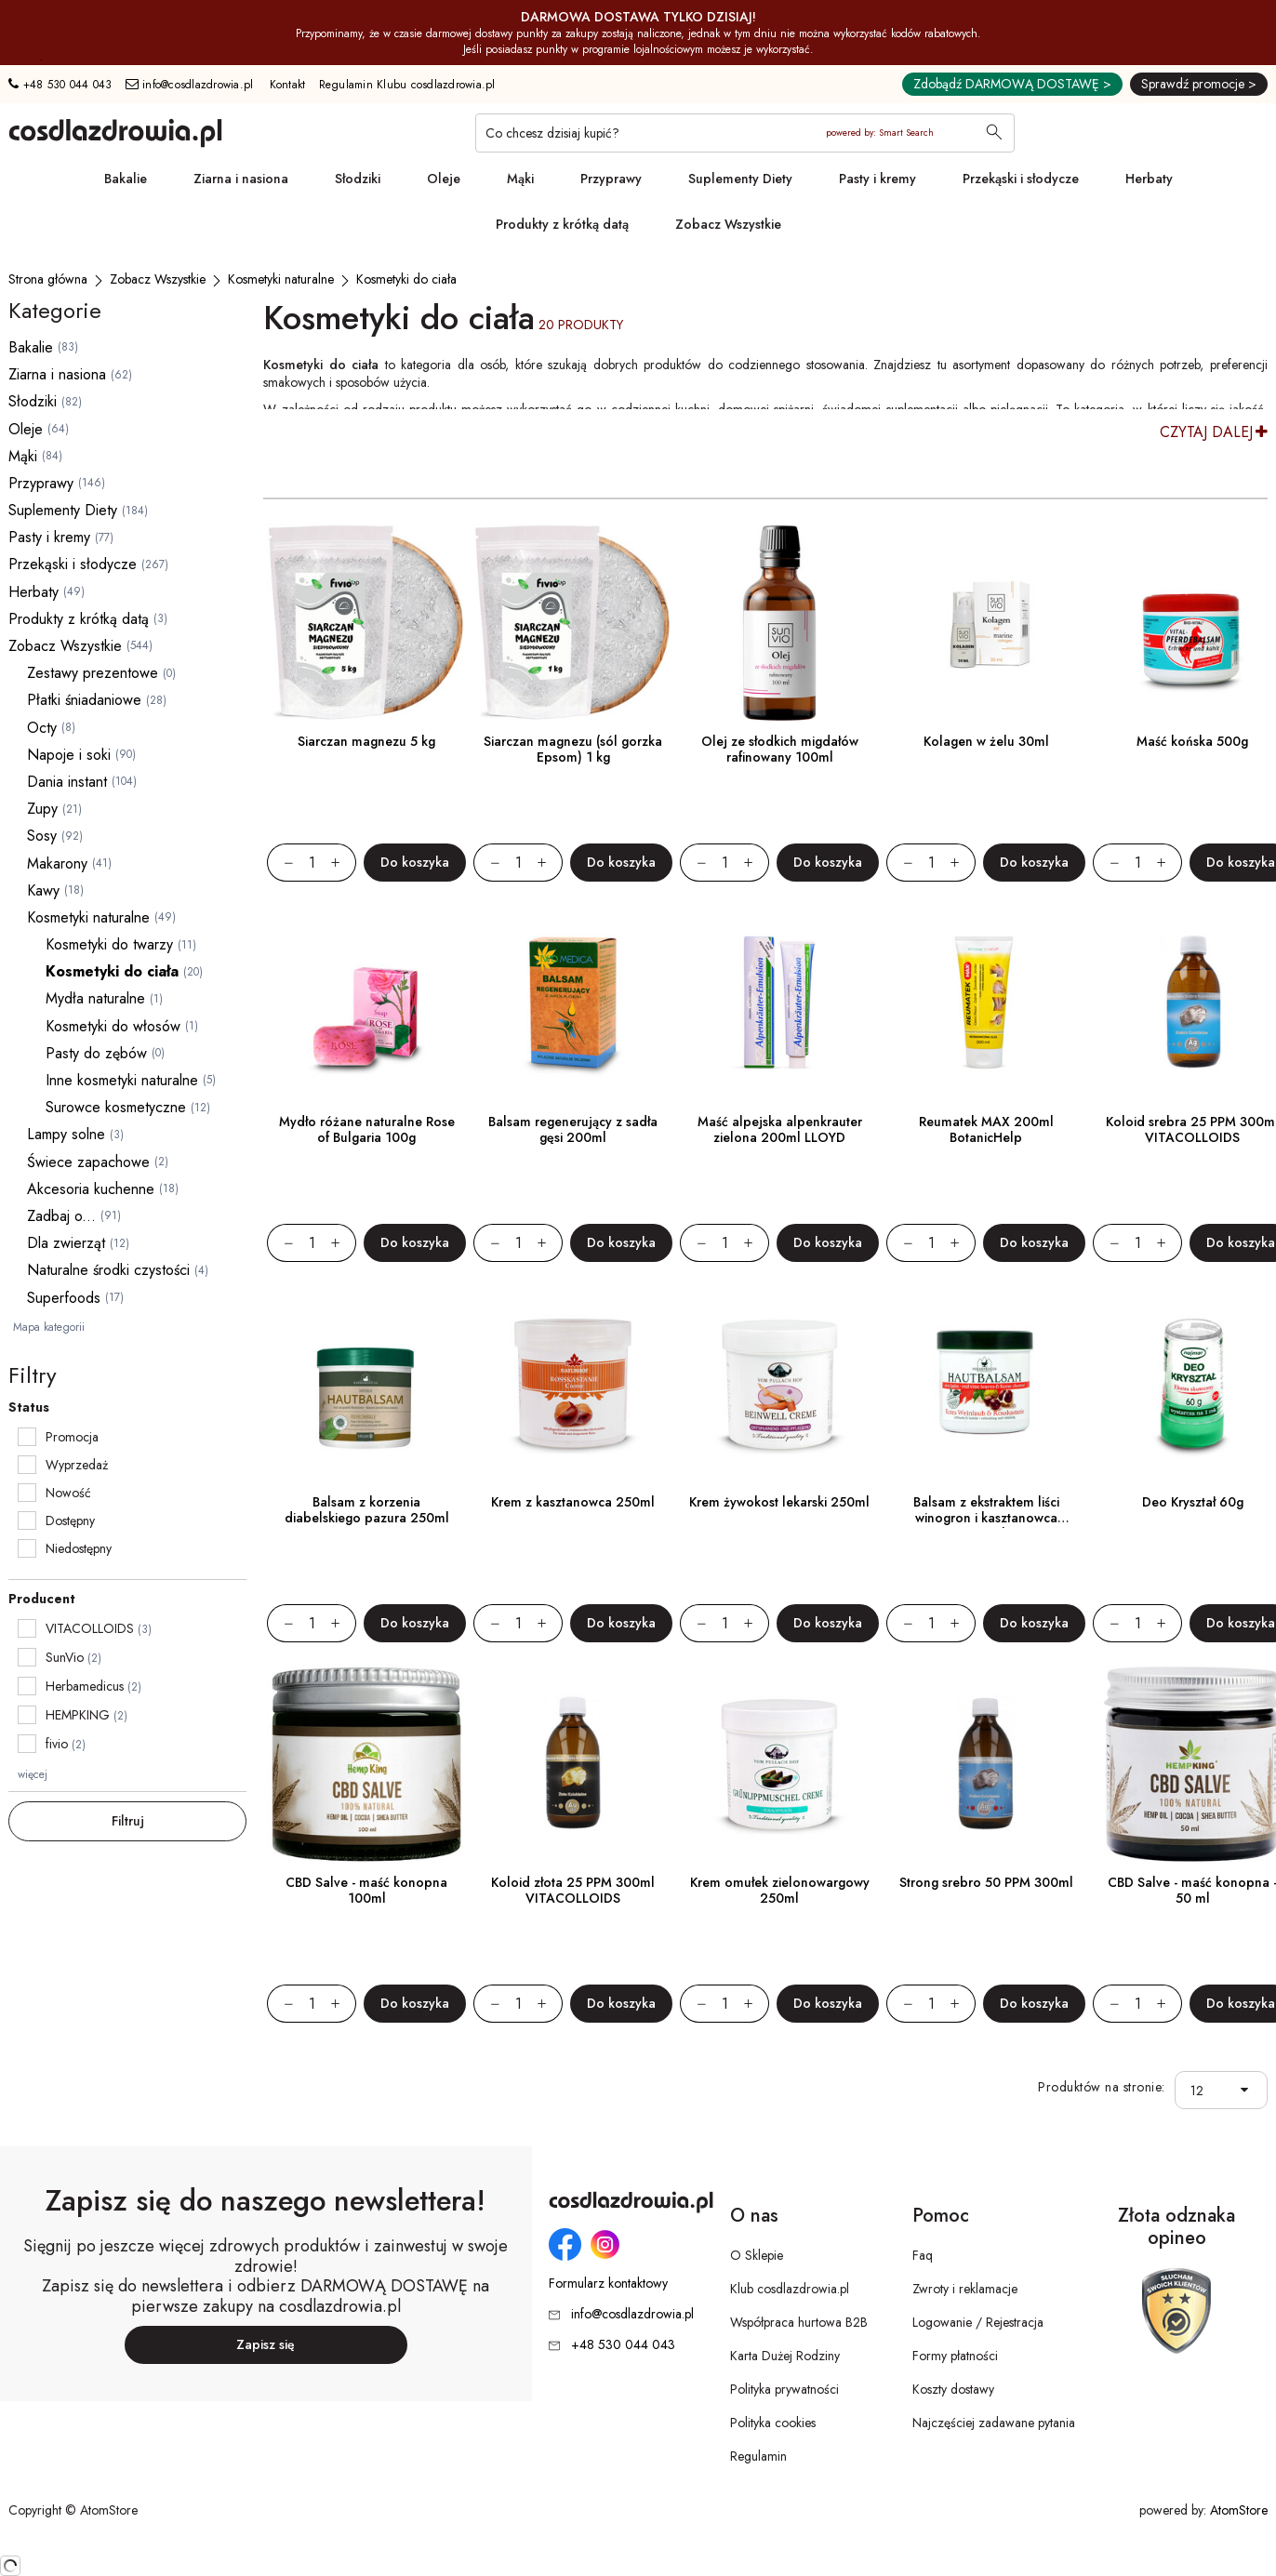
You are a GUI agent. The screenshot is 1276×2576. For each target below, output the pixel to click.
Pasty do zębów (96, 1053)
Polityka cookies (773, 2422)
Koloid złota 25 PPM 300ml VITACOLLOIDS (573, 1890)
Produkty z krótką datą (562, 224)
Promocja (72, 1436)
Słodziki (357, 178)
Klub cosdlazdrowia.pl (789, 2288)
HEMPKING (78, 1715)
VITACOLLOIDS (90, 1628)
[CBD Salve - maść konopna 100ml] (366, 1764)
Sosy (42, 835)
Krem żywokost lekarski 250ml (779, 1502)
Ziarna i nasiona (240, 178)
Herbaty (1149, 178)
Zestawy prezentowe (92, 673)
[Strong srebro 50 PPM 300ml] (985, 1764)
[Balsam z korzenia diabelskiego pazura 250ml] (366, 1383)
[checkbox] (27, 1436)
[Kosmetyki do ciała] (406, 279)
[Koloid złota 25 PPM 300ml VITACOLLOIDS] (572, 1764)
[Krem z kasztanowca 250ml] (572, 1383)
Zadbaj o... (61, 1216)
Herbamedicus (85, 1686)
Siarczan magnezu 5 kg (366, 741)
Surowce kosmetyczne (116, 1107)
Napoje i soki (69, 754)
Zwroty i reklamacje (964, 2288)
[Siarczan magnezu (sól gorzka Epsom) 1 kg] (572, 623)
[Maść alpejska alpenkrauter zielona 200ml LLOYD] (779, 1003)
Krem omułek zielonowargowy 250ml (780, 1890)
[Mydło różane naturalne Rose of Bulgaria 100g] (366, 1003)
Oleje (443, 178)
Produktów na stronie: (1101, 2087)
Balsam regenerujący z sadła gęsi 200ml (573, 1129)
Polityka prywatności (784, 2389)
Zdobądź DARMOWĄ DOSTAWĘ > (1012, 83)
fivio (57, 1743)
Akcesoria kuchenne (90, 1189)
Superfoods (63, 1297)
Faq (922, 2255)
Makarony (57, 863)
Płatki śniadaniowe (84, 699)
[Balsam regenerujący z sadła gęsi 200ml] (572, 1003)
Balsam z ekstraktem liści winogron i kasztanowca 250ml (986, 1518)
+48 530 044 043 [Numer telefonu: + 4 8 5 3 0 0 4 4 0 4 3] (60, 84)
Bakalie (125, 178)
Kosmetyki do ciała (112, 971)
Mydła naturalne (95, 998)
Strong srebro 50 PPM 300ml (986, 1882)
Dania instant (67, 781)
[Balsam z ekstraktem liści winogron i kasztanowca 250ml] (985, 1383)
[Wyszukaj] (994, 134)
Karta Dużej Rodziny (785, 2355)
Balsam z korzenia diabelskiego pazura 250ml (367, 1510)
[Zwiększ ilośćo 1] (343, 862)
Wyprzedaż (77, 1464)
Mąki (520, 178)
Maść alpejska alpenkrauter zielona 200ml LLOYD (780, 1129)
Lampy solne (66, 1134)
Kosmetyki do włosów (113, 1026)
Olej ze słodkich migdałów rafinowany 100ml (779, 749)
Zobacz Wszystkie (728, 224)
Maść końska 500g (1192, 741)
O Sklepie (756, 2255)
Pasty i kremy (877, 178)
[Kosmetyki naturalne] (281, 279)
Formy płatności (955, 2355)
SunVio (65, 1657)
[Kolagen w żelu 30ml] (985, 623)
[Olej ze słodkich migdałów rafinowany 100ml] (779, 623)
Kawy (43, 890)
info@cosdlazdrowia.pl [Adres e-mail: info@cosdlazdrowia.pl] (190, 84)
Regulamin (758, 2456)
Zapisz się (265, 2344)
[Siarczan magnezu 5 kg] (366, 623)
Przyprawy (611, 178)
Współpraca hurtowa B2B (799, 2322)
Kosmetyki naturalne (88, 917)
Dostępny (70, 1520)
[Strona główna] (47, 279)
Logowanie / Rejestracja (977, 2322)
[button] (1248, 2090)
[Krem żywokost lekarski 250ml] (779, 1383)
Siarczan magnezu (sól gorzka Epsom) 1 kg (573, 749)
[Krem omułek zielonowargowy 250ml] (779, 1764)
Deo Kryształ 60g (1192, 1502)
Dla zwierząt (66, 1243)
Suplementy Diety (740, 178)
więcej (32, 1774)
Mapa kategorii (49, 1327)
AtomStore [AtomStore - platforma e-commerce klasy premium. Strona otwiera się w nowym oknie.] (1239, 2510)
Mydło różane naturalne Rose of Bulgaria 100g (367, 1129)
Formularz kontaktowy (608, 2283)
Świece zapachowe (88, 1162)
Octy (42, 727)
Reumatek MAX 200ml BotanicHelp (986, 1129)
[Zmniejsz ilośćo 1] (280, 862)
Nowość (68, 1492)
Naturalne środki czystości (108, 1270)
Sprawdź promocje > (1198, 83)
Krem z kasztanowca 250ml (573, 1502)
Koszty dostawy (953, 2389)
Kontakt (288, 84)
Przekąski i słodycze (1021, 178)
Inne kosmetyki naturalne (122, 1080)
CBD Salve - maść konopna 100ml (366, 1890)
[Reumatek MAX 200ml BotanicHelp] (985, 1003)
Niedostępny (79, 1548)
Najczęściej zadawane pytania (993, 2422)
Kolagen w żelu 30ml (986, 741)
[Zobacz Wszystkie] (158, 279)
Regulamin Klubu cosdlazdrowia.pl (407, 84)
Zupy (42, 808)
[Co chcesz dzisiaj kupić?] (745, 133)
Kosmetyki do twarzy (109, 944)
